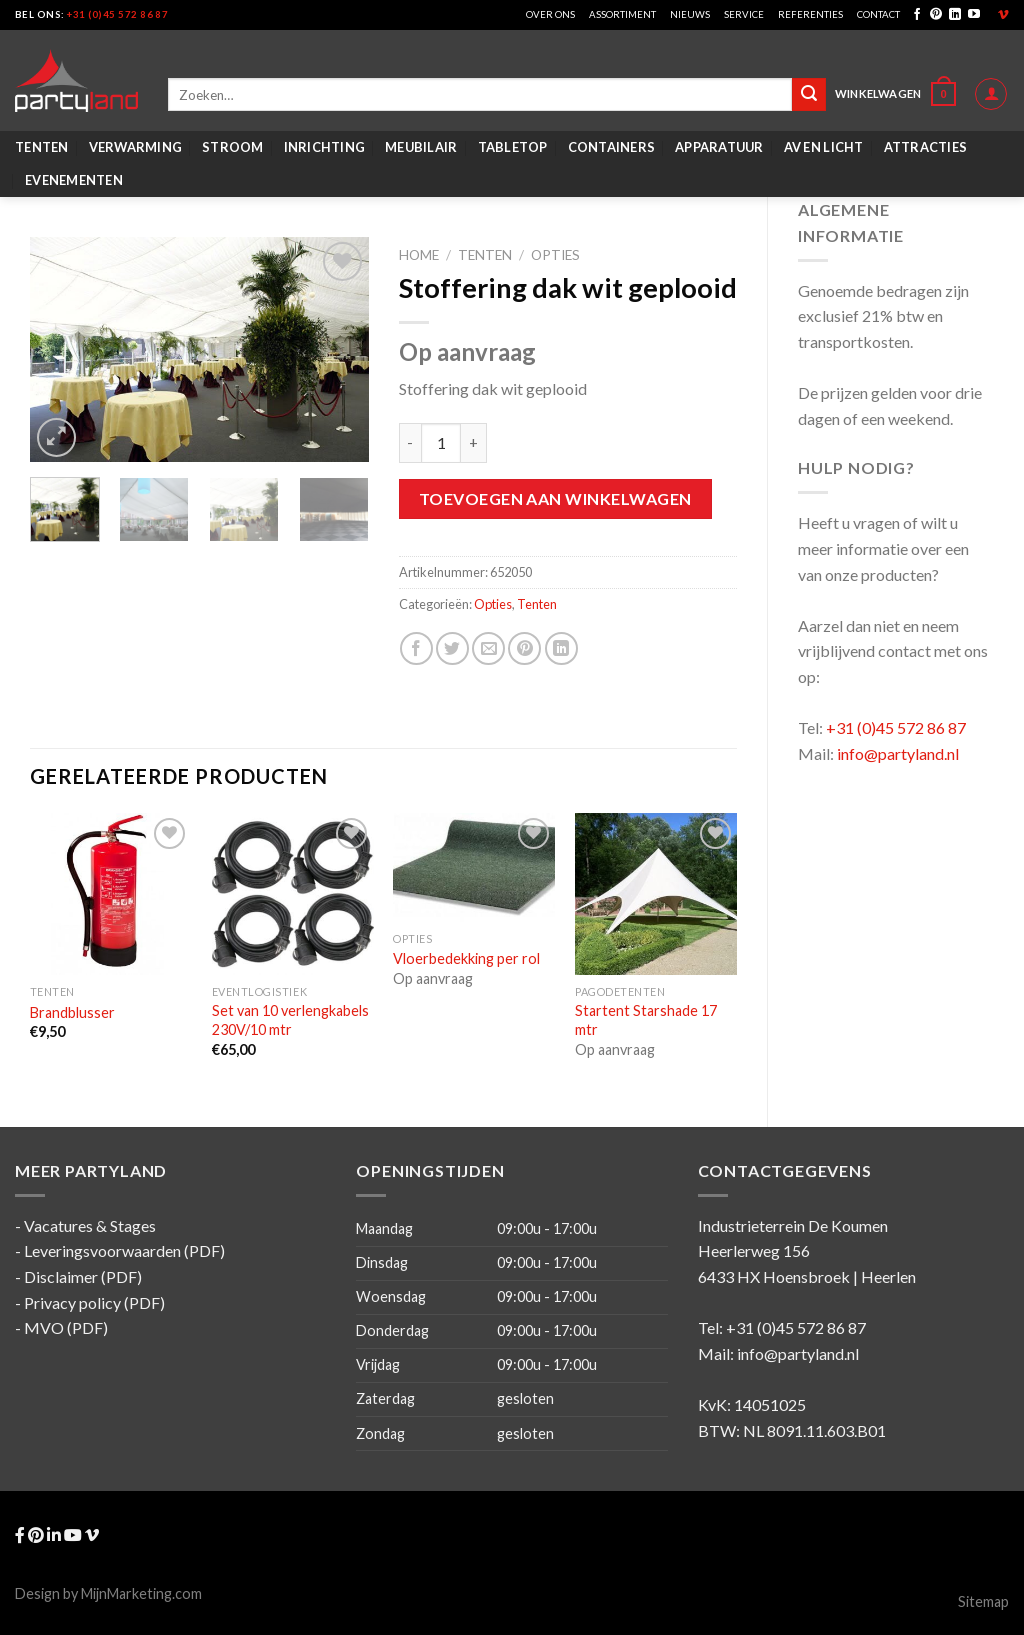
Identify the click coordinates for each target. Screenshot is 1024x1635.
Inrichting (325, 147)
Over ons (550, 14)
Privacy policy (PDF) (94, 1302)
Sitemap (983, 1601)
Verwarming (136, 147)
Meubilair (421, 147)
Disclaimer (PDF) (83, 1276)
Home (419, 255)
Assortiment (622, 14)
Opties (555, 255)
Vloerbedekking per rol (466, 958)
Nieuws (690, 14)
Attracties (926, 147)
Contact (878, 14)
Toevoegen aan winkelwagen (555, 498)
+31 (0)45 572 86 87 (117, 14)
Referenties (810, 14)
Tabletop (513, 147)
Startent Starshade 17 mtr (646, 1020)
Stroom (233, 147)
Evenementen (74, 180)
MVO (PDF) (66, 1327)
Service (744, 14)
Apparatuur (719, 147)
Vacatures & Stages (90, 1225)
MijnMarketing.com (141, 1593)
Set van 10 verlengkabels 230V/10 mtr (290, 1020)
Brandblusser (72, 1012)
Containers (612, 147)
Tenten (42, 147)
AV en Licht (824, 147)
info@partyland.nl (898, 753)
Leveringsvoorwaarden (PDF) (124, 1250)
